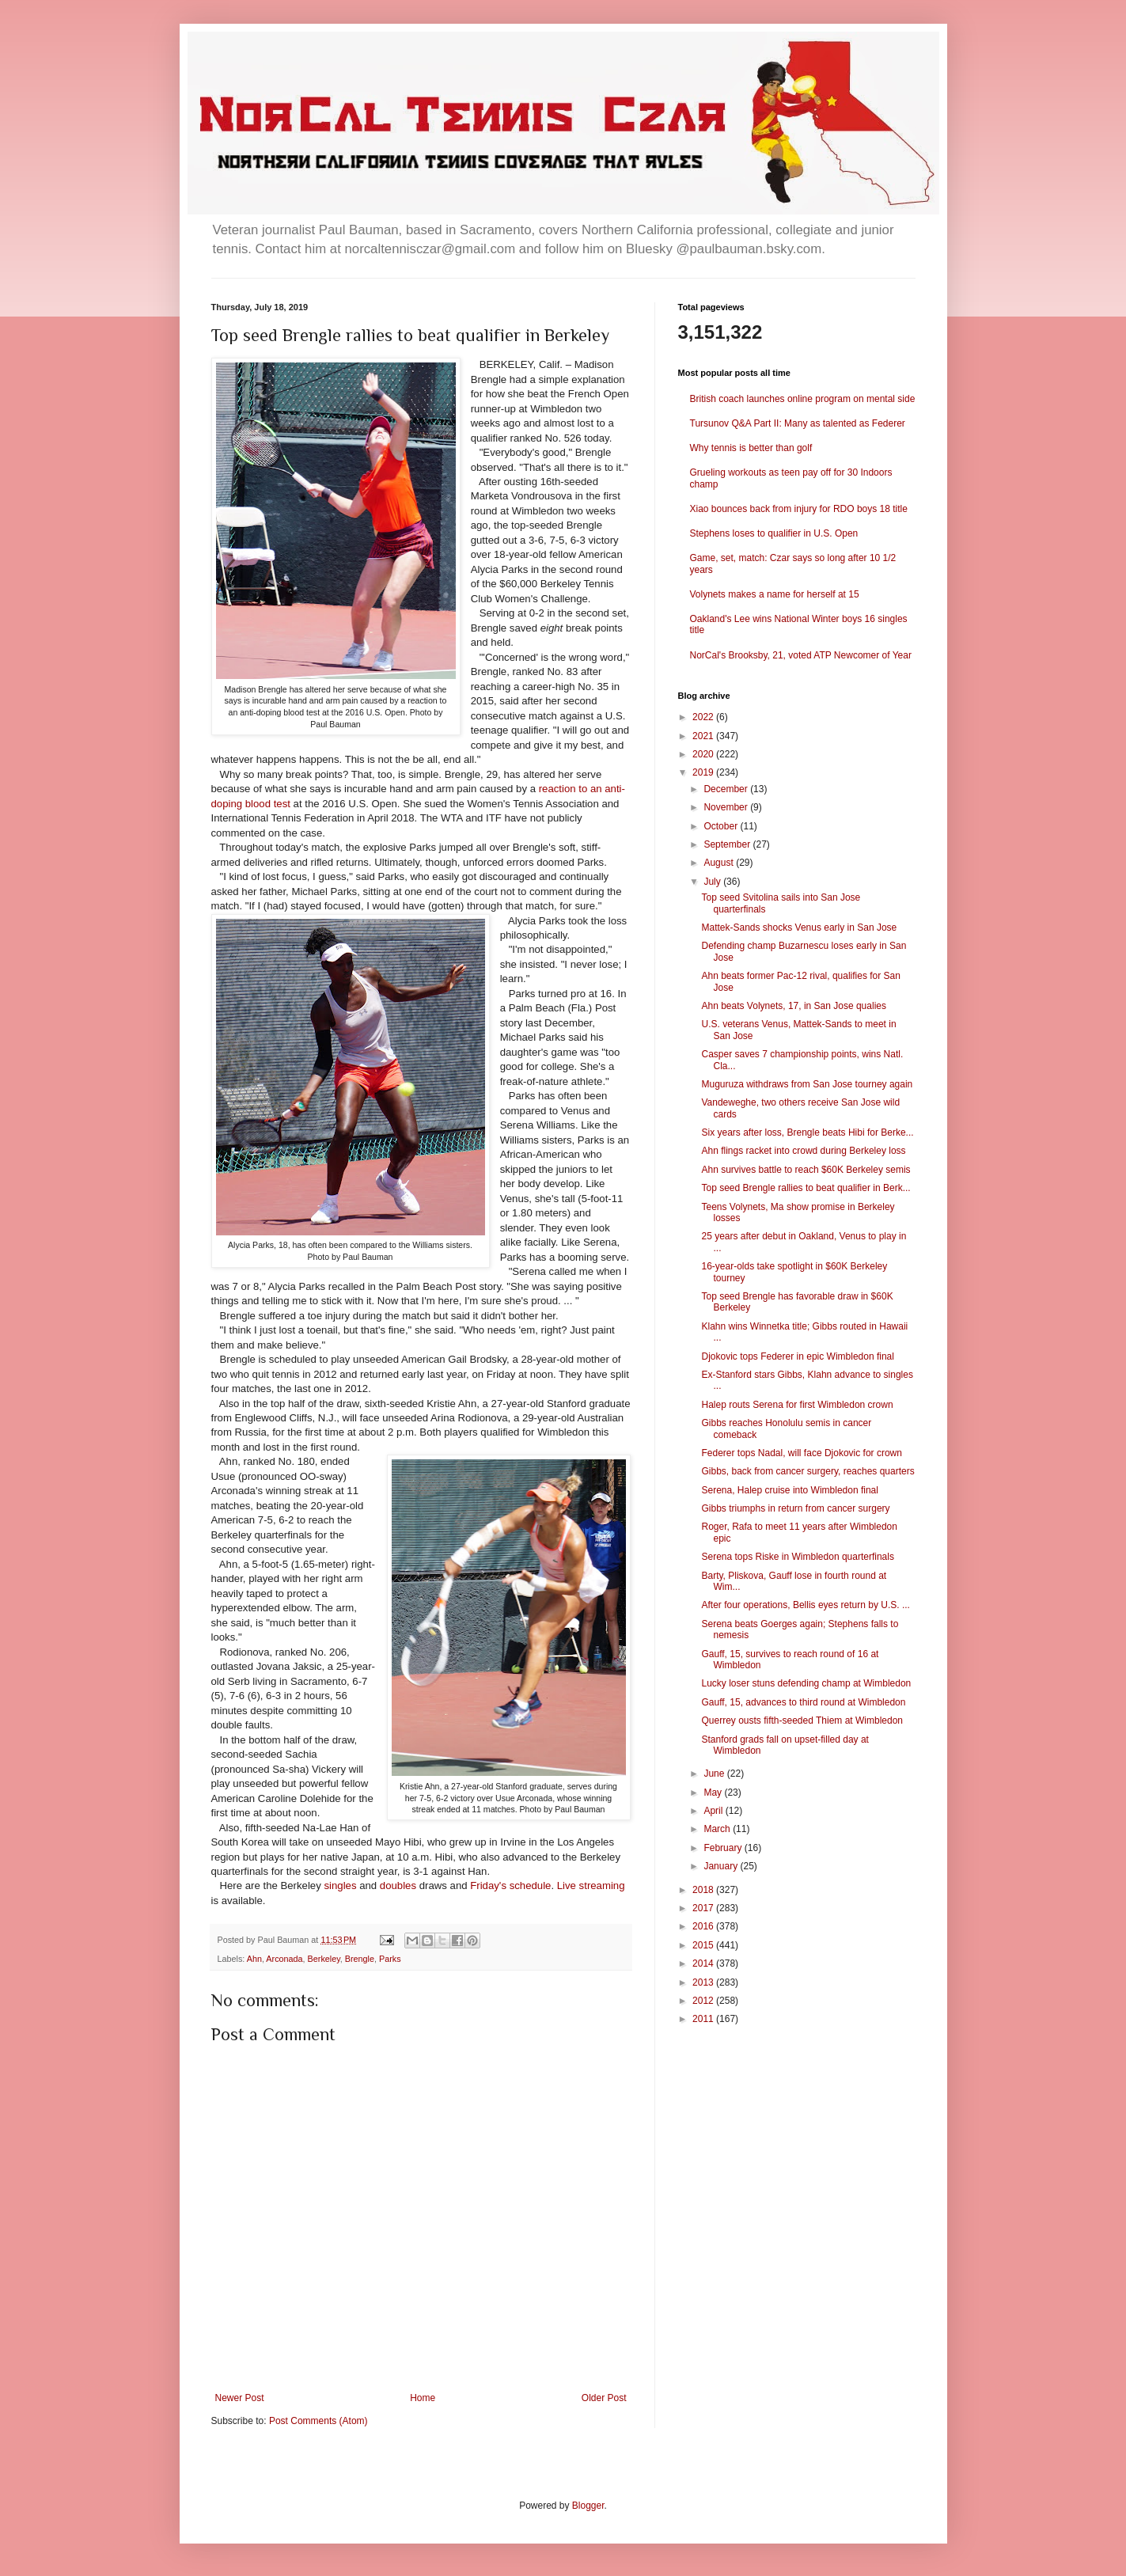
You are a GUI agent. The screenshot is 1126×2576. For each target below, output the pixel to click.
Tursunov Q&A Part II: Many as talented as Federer (797, 423)
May (713, 1792)
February (723, 1847)
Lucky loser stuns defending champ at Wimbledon (806, 1683)
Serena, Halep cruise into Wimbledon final (789, 1490)
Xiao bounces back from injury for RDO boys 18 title (799, 508)
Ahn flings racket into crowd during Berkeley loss (803, 1150)
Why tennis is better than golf (751, 447)
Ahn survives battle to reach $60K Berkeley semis (805, 1169)
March (718, 1828)
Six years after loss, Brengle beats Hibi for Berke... (807, 1132)
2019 (704, 772)
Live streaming (591, 1885)
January (721, 1866)
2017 (704, 1908)
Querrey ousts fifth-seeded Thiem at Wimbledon (802, 1720)
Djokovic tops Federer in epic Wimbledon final (797, 1356)
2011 (704, 2018)
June (714, 1773)
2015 (704, 1945)
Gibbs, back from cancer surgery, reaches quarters (807, 1471)
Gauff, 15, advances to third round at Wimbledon (803, 1702)
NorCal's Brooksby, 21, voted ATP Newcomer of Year (801, 655)
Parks (390, 1958)
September (728, 844)
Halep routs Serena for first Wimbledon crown (797, 1404)
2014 (704, 1963)
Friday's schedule (510, 1885)
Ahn (254, 1958)
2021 (704, 736)
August (719, 862)
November (726, 807)
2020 (704, 754)
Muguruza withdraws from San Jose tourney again (806, 1084)
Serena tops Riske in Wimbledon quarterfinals (797, 1556)
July (713, 881)
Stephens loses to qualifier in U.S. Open (774, 533)
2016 (704, 1926)
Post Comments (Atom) (318, 2420)
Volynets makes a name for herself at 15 (774, 594)
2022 (704, 717)
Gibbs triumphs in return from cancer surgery (795, 1508)
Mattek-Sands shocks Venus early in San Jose (799, 927)
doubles (398, 1885)
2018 (704, 1889)
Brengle (359, 1958)
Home (422, 2397)
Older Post (604, 2397)
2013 (704, 1982)
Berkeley (324, 1958)
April (714, 1810)
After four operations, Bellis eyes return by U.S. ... (805, 1604)
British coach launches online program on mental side (803, 398)
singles (340, 1885)
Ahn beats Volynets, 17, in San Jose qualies (793, 1005)
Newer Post (239, 2397)
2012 (704, 2000)
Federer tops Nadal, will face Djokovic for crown (801, 1453)
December (726, 789)
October (721, 826)
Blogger (588, 2505)
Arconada (284, 1958)
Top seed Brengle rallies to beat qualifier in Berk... (805, 1187)
